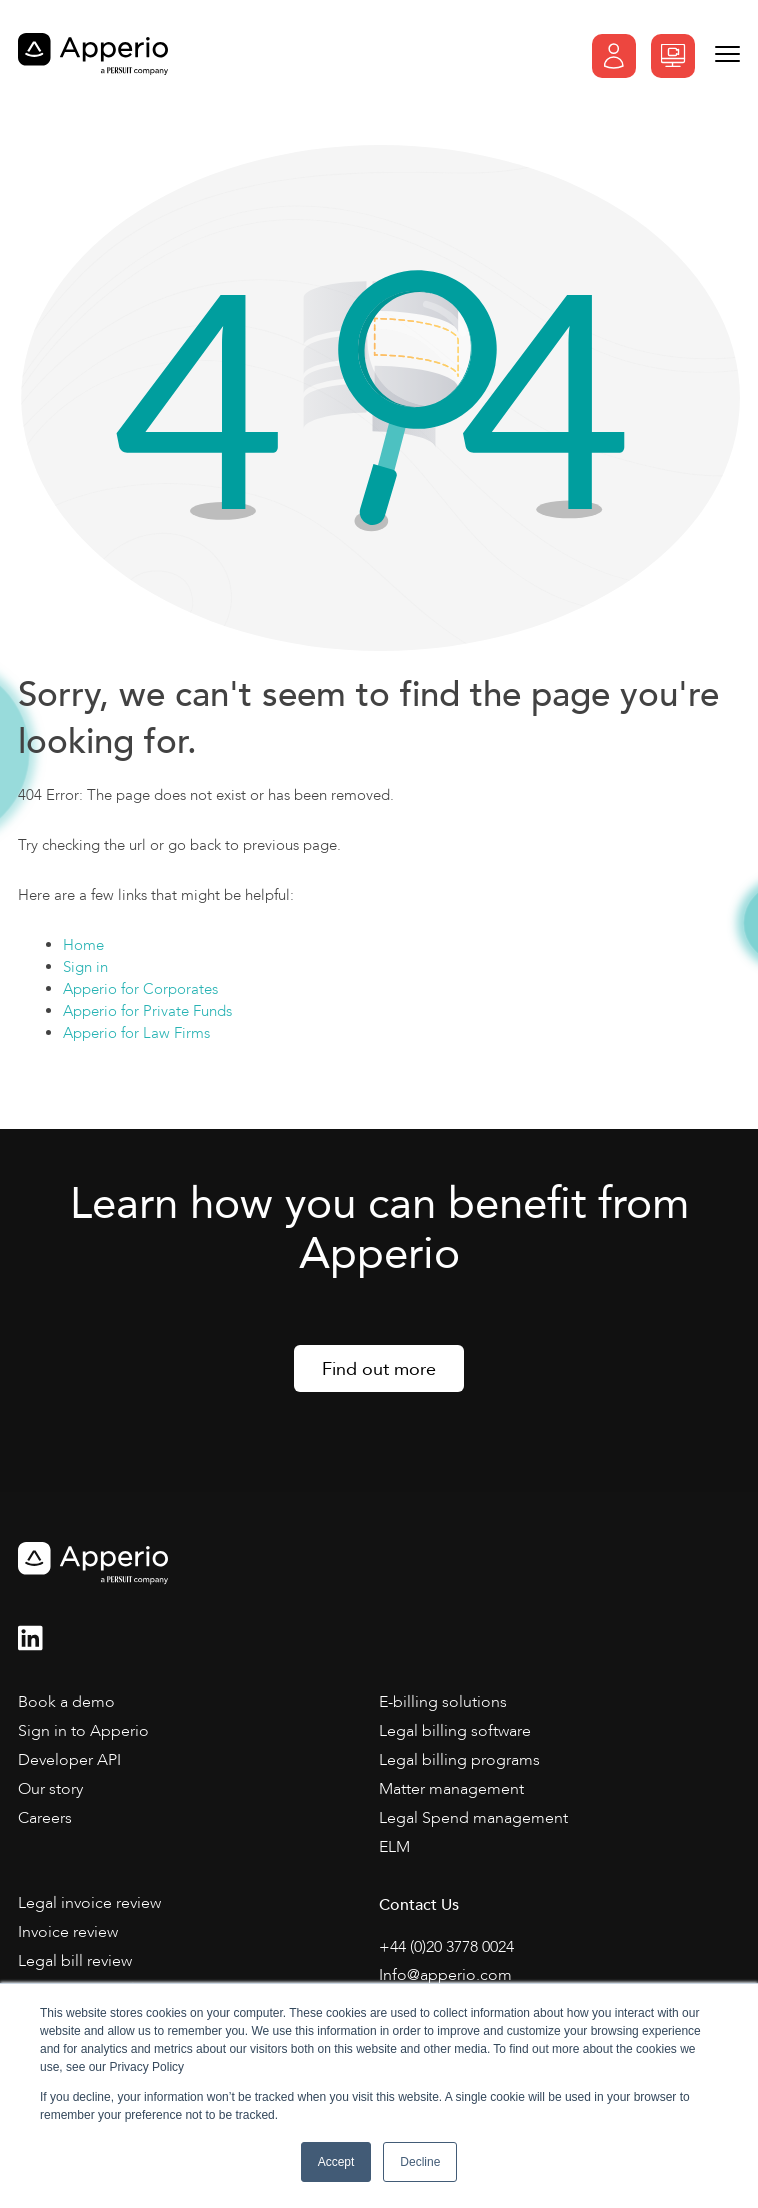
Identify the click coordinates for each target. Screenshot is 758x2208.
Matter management (451, 1789)
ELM (394, 1847)
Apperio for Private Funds (147, 1011)
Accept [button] (336, 2162)
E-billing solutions (443, 1702)
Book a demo (673, 56)
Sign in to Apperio (83, 1731)
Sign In (614, 56)
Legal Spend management (473, 1818)
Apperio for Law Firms (136, 1033)
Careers (45, 1818)
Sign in (85, 967)
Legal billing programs (459, 1760)
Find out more (379, 1369)
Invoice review (68, 1932)
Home (83, 945)
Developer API (69, 1760)
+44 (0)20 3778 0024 (446, 1947)
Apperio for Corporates (140, 989)
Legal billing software (455, 1731)
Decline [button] (420, 2162)
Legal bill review (75, 1961)
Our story (50, 1789)
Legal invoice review (89, 1903)
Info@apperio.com (445, 1975)
